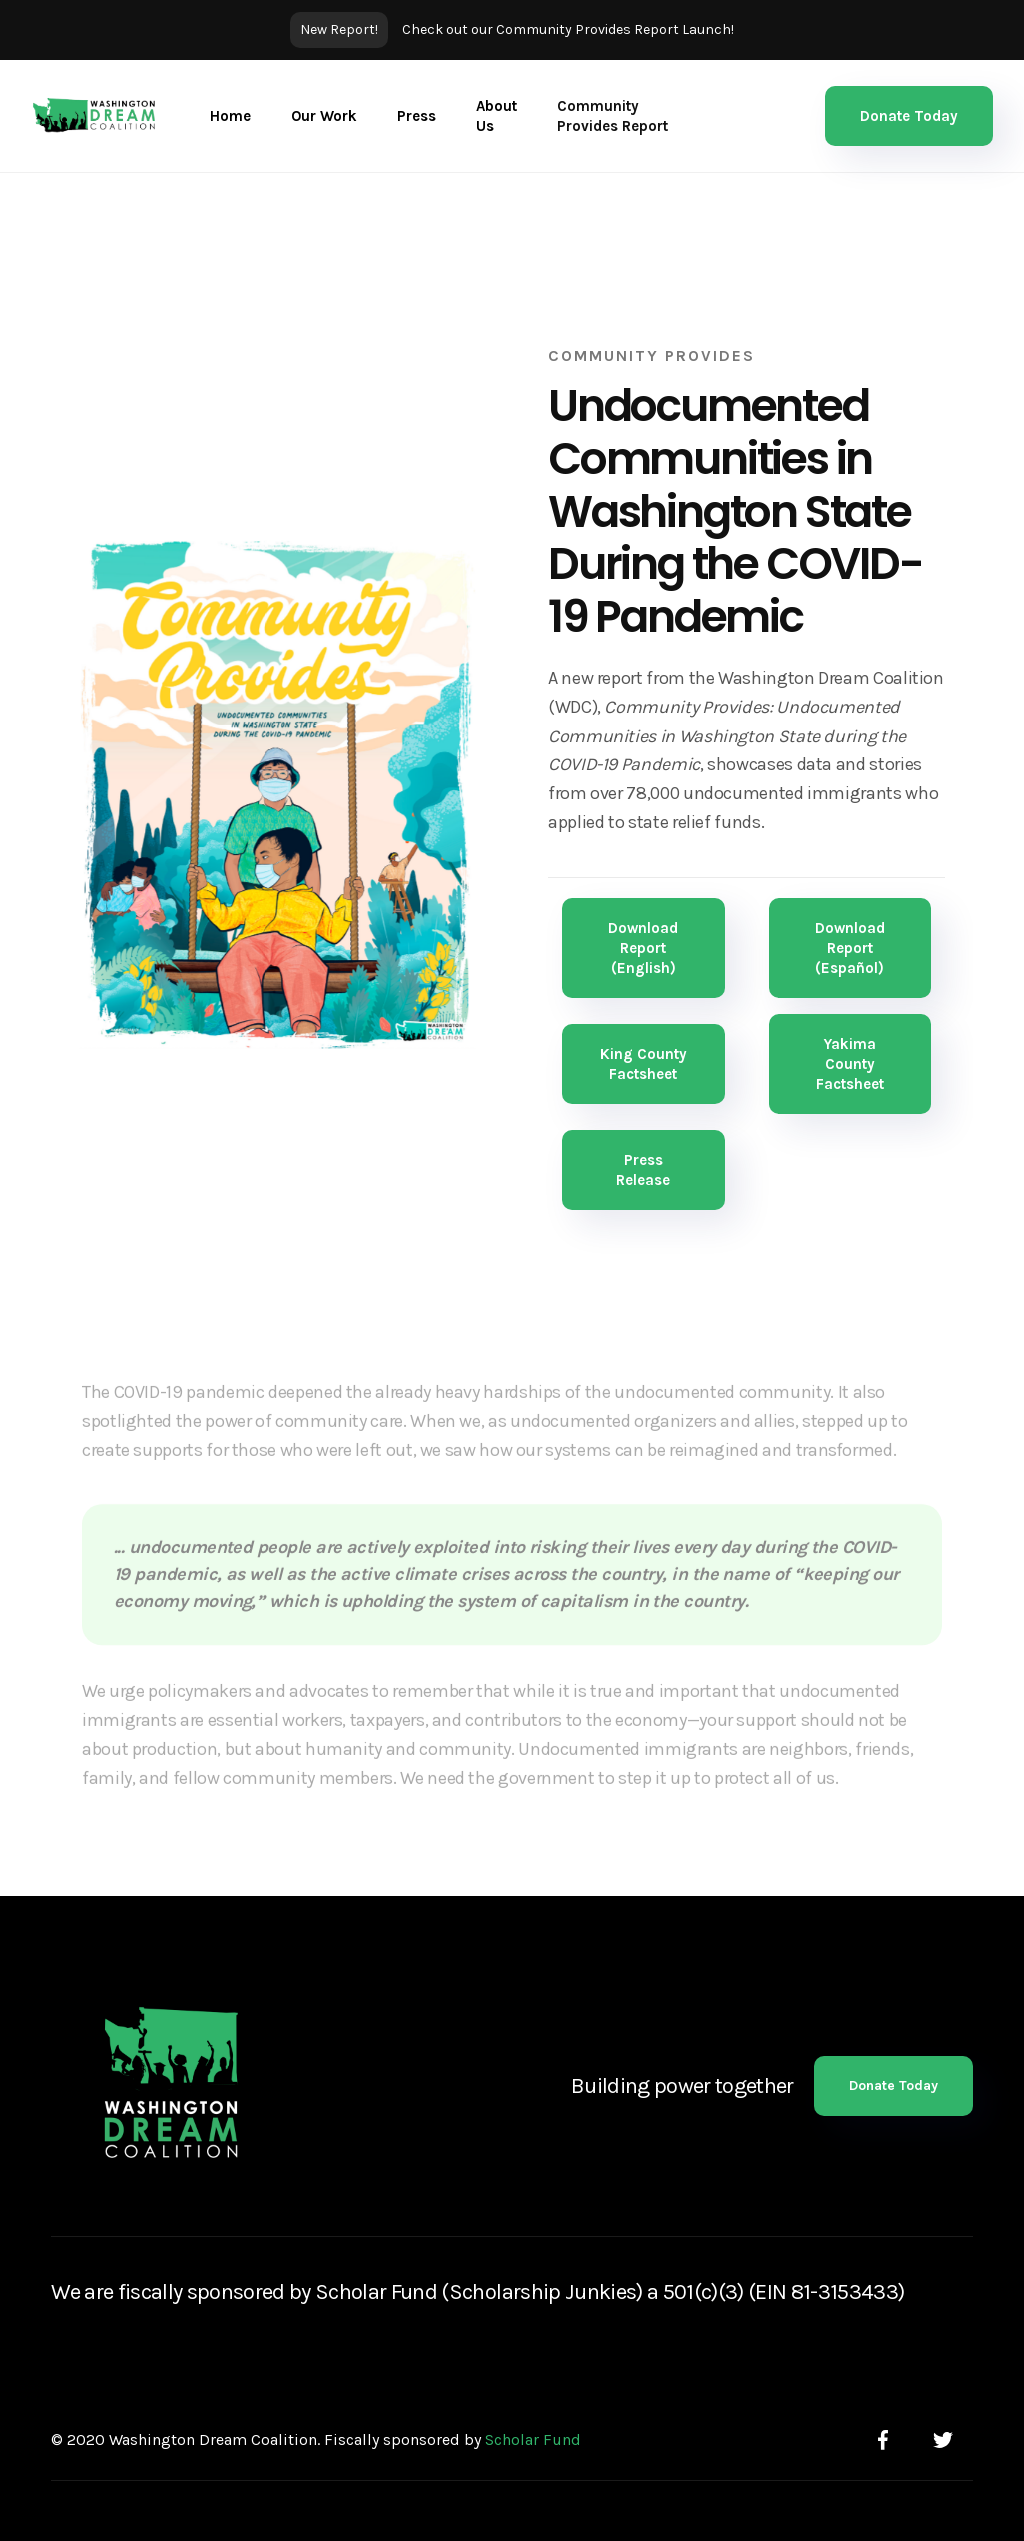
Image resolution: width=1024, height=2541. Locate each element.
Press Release (643, 1170)
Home (230, 116)
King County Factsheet (643, 1064)
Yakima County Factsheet (850, 1064)
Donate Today (909, 116)
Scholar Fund (533, 2439)
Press (416, 116)
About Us (496, 116)
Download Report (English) (643, 948)
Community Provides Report (612, 116)
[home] (94, 116)
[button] (324, 116)
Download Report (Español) (850, 948)
